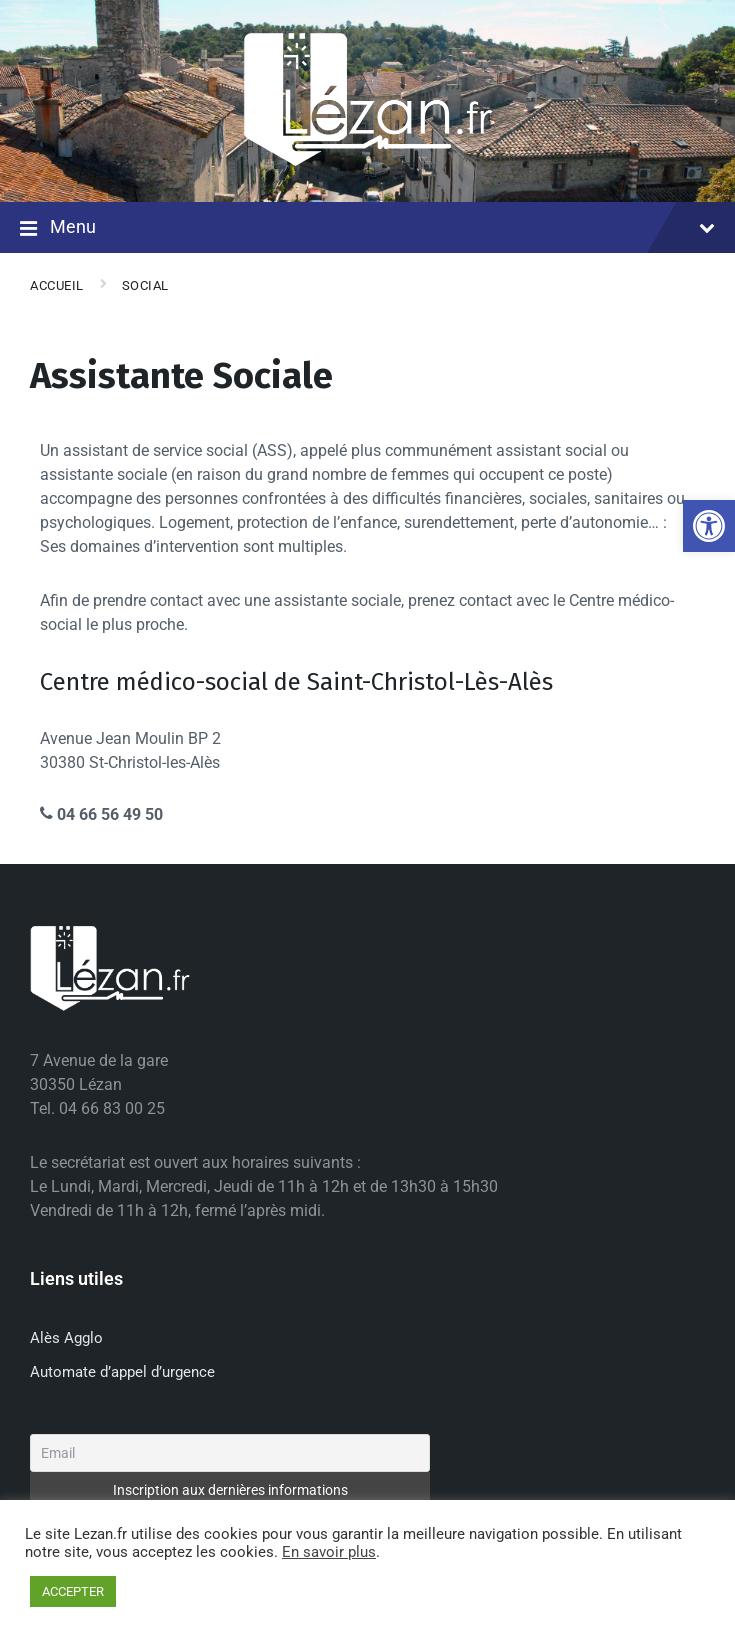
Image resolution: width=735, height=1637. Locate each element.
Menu (367, 229)
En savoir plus (329, 1552)
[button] (709, 526)
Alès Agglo (66, 1338)
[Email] (230, 1453)
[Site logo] (368, 162)
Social (145, 285)
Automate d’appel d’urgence (122, 1372)
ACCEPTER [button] (73, 1591)
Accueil (57, 285)
